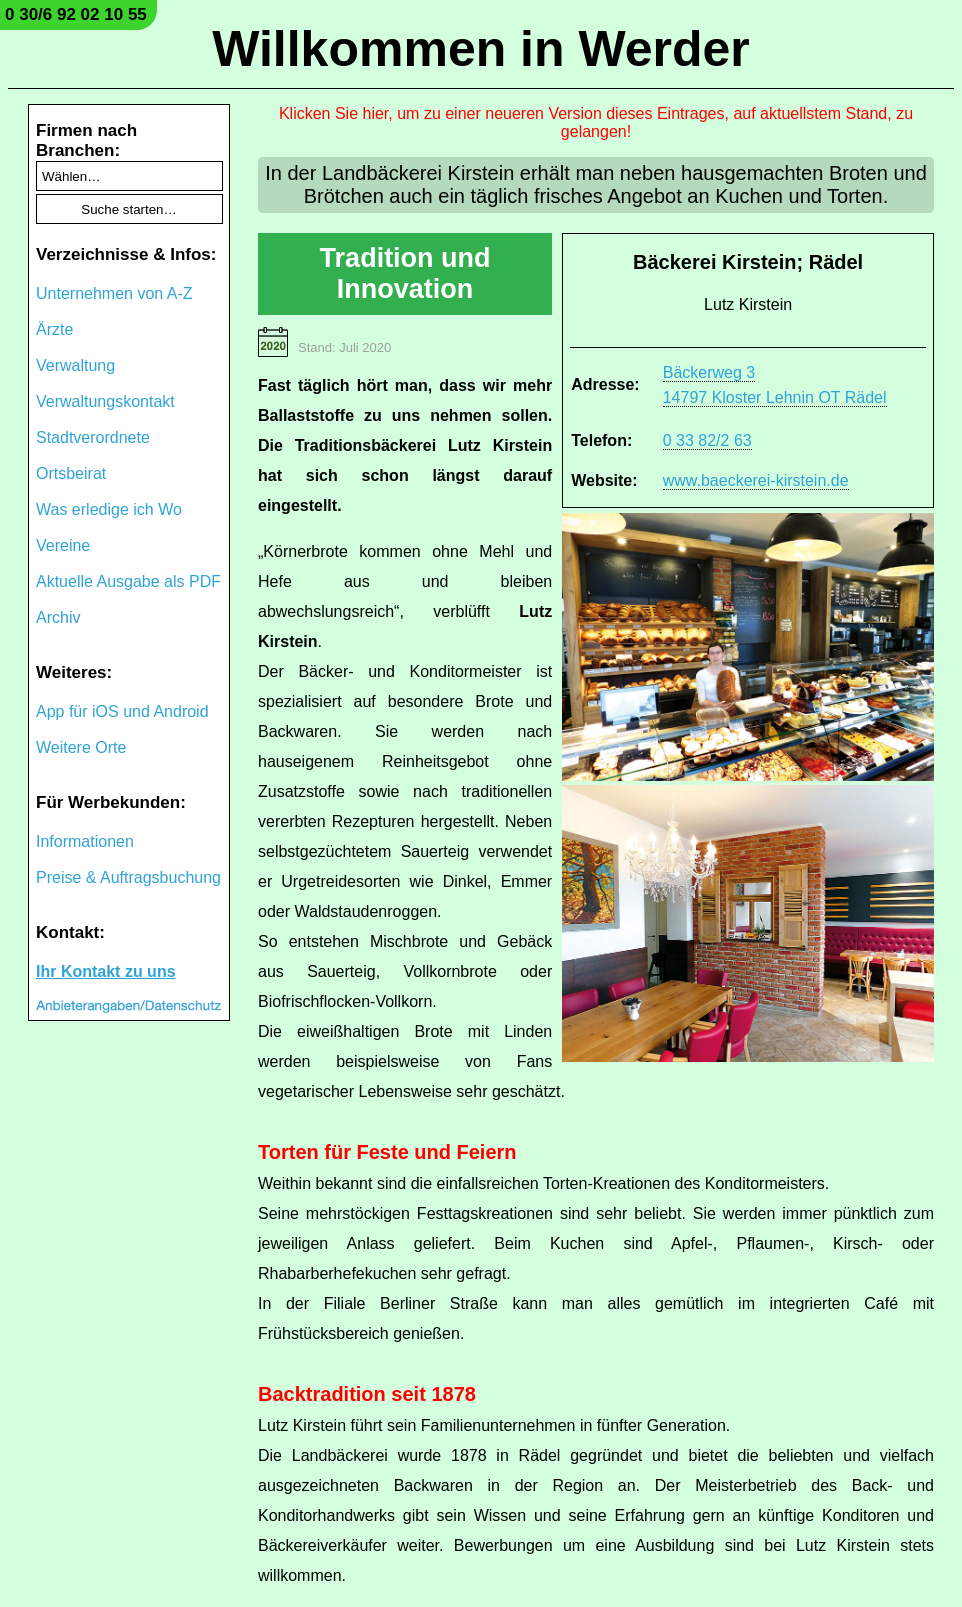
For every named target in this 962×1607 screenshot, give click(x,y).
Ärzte (54, 329)
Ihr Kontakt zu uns (106, 971)
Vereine (63, 545)
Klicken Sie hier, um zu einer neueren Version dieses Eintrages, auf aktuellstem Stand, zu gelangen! (596, 122)
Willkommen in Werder (481, 49)
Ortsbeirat (71, 473)
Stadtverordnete (93, 437)
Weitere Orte (81, 747)
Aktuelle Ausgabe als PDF (128, 581)
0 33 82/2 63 (707, 440)
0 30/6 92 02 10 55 (76, 14)
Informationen (85, 841)
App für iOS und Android (122, 711)
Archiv (58, 617)
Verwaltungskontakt (105, 401)
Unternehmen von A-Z (114, 293)
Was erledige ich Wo (109, 509)
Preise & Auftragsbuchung (128, 877)
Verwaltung (75, 365)
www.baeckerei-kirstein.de (756, 480)
